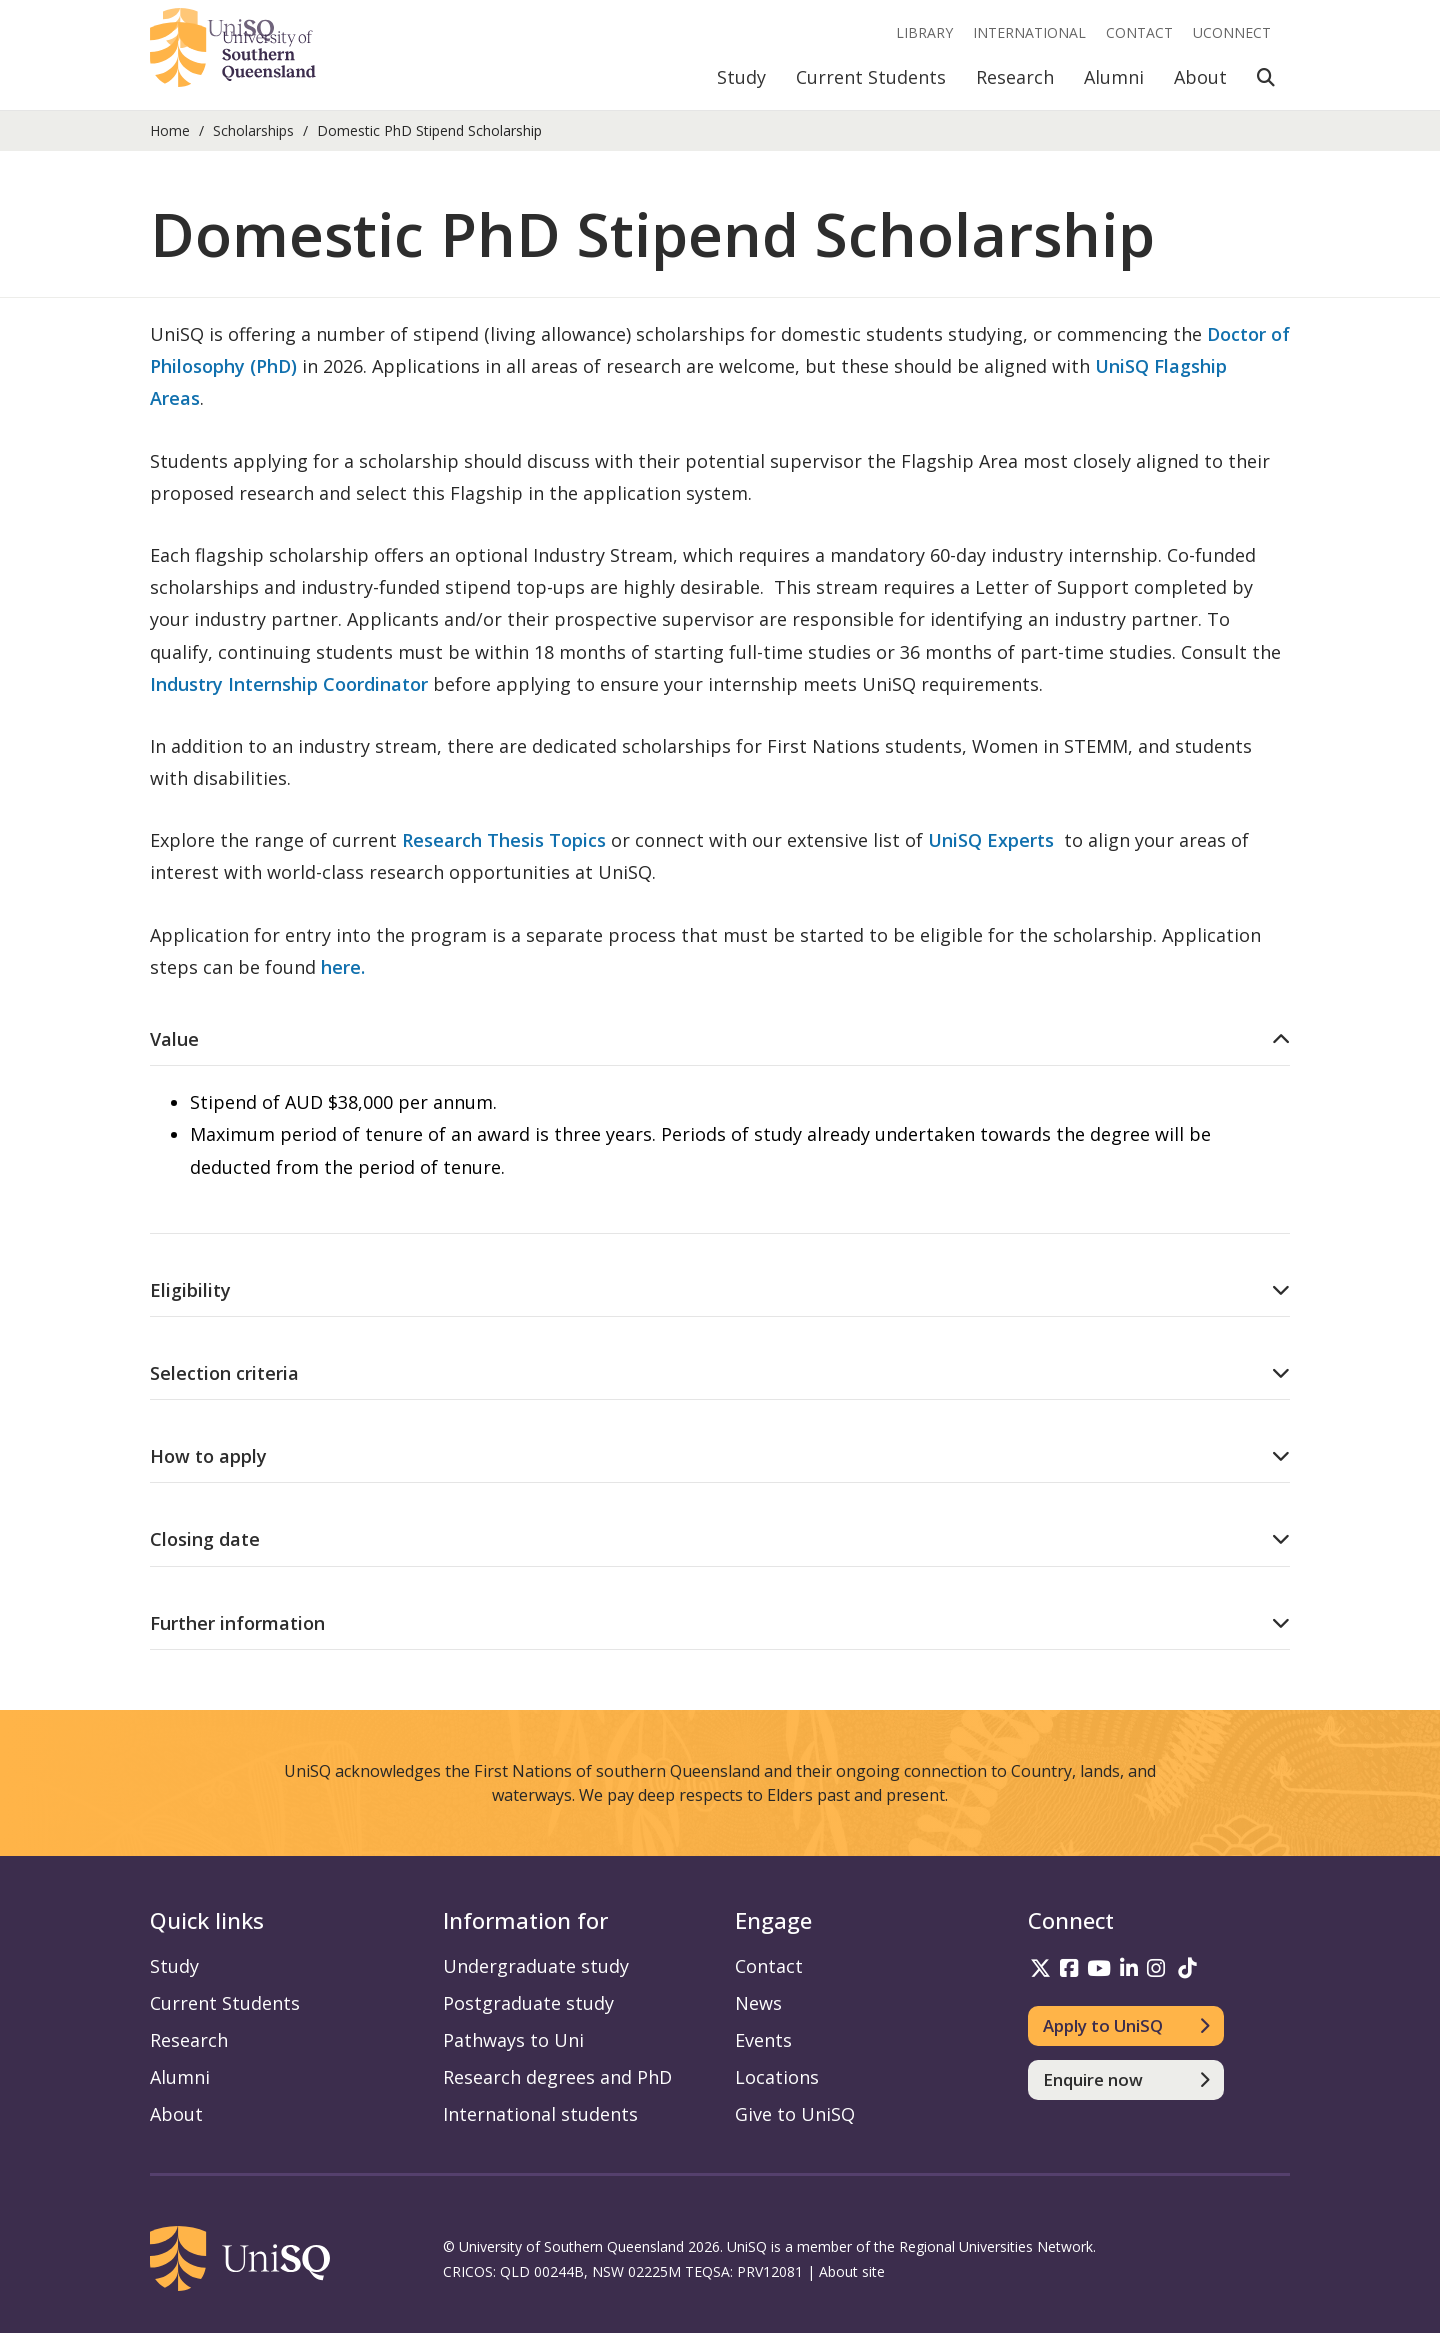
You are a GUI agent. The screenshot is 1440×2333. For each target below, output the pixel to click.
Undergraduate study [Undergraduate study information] (536, 1966)
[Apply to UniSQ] (1126, 2026)
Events (763, 2040)
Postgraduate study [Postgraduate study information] (528, 2003)
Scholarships (253, 130)
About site (852, 2271)
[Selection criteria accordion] (720, 1373)
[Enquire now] (1126, 2080)
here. (343, 967)
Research (1015, 77)
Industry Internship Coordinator (291, 684)
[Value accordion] (720, 1039)
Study (741, 77)
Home (170, 130)
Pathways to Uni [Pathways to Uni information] (513, 2040)
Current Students (871, 77)
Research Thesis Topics (504, 840)
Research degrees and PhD (557, 2077)
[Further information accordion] (720, 1623)
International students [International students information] (540, 2114)
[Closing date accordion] (720, 1539)
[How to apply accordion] (720, 1456)
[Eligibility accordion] (720, 1290)
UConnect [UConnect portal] (1232, 32)
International (1029, 32)
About (1200, 77)
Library (924, 32)
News (758, 2003)
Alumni (1114, 77)
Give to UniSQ (795, 2114)
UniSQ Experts (991, 840)
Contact (1139, 32)
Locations (777, 2077)
